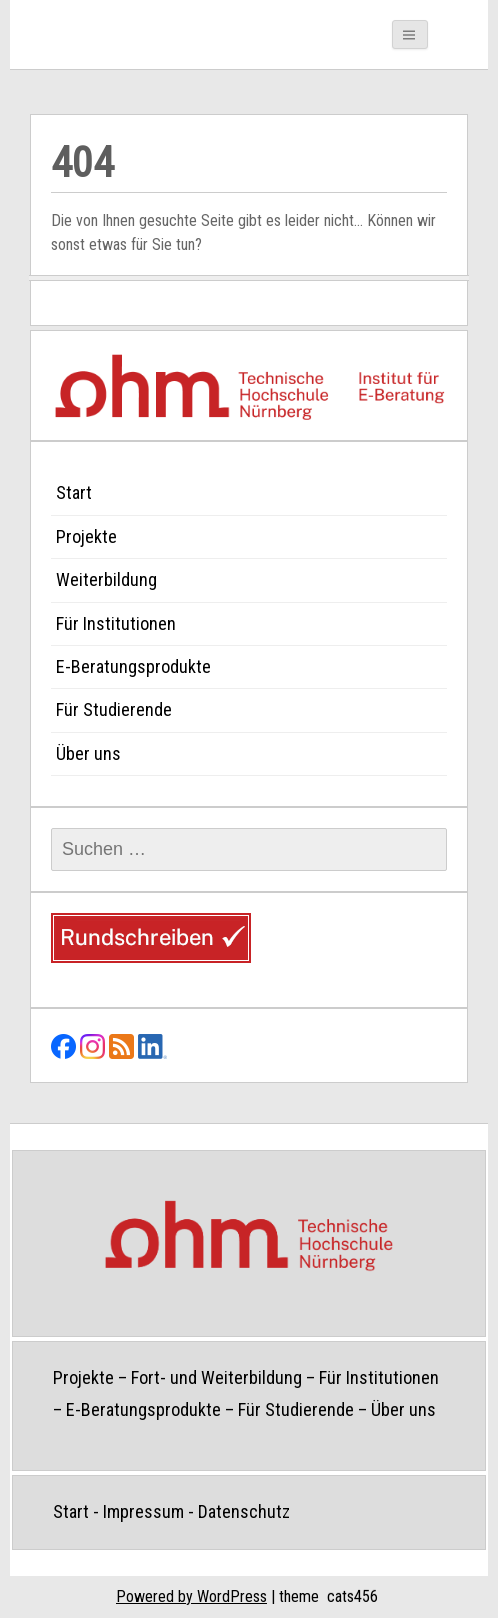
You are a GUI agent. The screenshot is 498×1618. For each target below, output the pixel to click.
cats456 (352, 1596)
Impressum (143, 1511)
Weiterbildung (106, 579)
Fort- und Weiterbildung (216, 1377)
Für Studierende (114, 709)
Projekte (86, 536)
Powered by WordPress (191, 1596)
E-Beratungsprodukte (133, 666)
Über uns (88, 753)
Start (74, 492)
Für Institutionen (116, 623)
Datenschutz (244, 1511)
